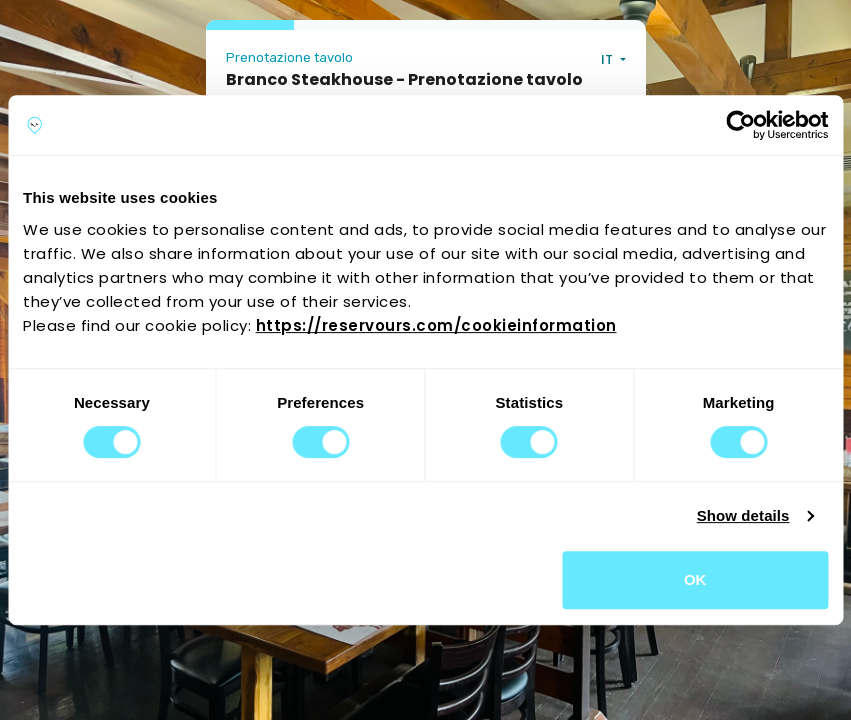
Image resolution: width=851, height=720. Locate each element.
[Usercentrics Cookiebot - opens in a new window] (740, 125)
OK (695, 579)
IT (608, 59)
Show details (743, 515)
